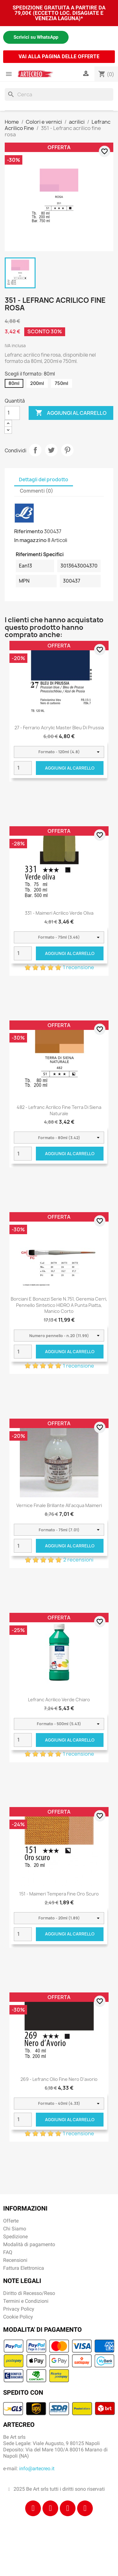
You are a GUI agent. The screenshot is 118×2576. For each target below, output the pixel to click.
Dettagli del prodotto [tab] (43, 479)
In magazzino (30, 540)
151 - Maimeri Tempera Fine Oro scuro (59, 1894)
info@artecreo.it (36, 2468)
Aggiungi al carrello (71, 413)
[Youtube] (85, 2508)
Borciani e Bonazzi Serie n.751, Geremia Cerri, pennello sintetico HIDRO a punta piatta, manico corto (59, 1305)
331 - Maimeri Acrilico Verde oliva (59, 913)
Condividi (35, 450)
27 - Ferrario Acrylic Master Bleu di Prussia (59, 728)
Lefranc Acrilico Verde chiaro (59, 1700)
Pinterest (67, 450)
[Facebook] (33, 2508)
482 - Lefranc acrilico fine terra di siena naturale (59, 1110)
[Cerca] (59, 94)
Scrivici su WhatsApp (36, 37)
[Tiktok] (68, 2508)
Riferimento (28, 531)
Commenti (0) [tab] (36, 491)
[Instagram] (50, 2508)
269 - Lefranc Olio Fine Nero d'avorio (59, 2079)
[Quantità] (12, 413)
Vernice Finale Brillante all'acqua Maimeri (59, 1505)
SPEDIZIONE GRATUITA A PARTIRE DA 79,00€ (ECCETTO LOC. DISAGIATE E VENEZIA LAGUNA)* (59, 12)
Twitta (51, 450)
